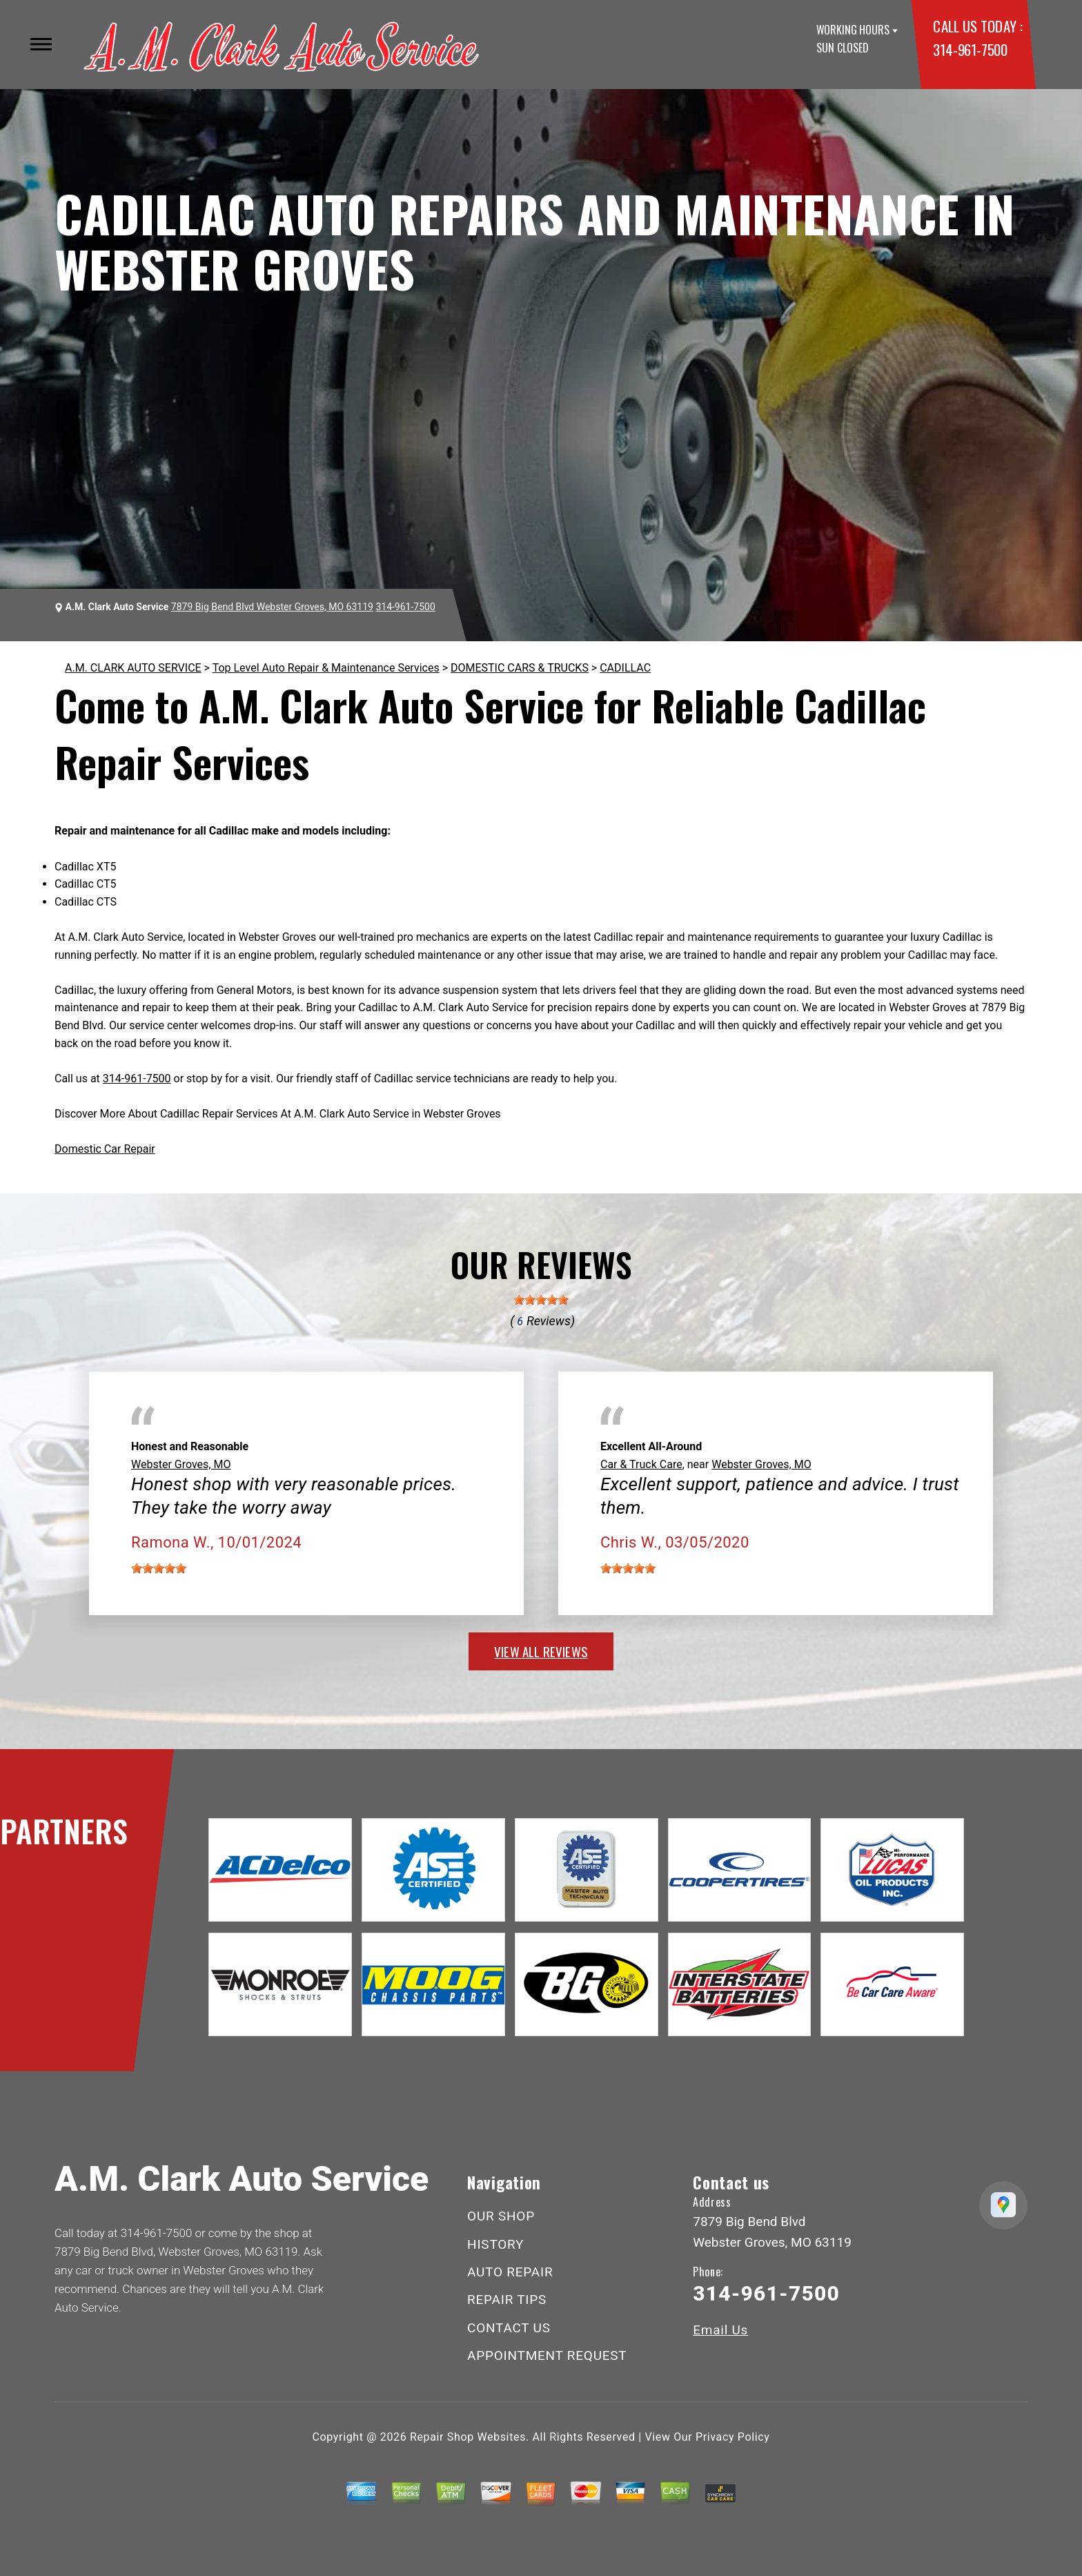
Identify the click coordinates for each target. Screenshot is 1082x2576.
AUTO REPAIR (510, 2272)
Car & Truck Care (641, 1464)
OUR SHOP (501, 2216)
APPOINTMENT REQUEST (547, 2355)
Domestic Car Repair (105, 1148)
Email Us (720, 2329)
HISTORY (495, 2244)
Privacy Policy (732, 2436)
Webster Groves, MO (180, 1464)
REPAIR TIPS (507, 2299)
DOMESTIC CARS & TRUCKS (520, 667)
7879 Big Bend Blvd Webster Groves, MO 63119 (272, 606)
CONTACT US (509, 2328)
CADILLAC (625, 667)
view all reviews (541, 1651)
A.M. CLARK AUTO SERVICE (133, 667)
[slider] (541, 1299)
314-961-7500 (970, 49)
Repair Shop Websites (468, 2436)
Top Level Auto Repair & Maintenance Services (326, 667)
